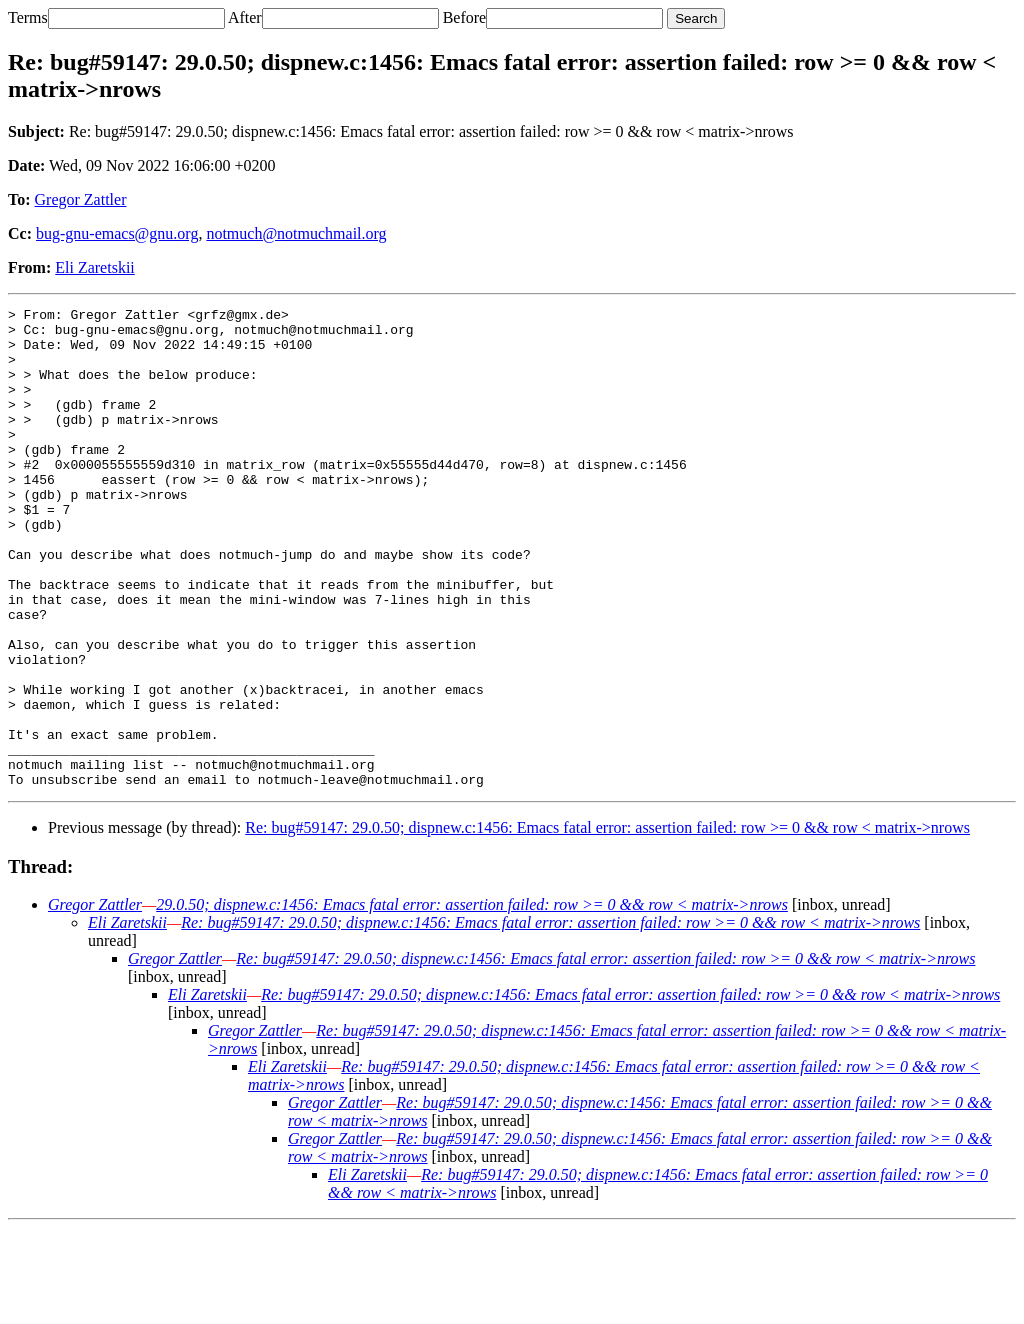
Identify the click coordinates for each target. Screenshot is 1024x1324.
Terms (28, 17)
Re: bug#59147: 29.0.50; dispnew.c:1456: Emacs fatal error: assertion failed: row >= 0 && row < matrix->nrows (607, 923)
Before (465, 17)
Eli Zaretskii (95, 267)
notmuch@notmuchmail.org (296, 233)
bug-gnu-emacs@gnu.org (117, 233)
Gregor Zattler (81, 199)
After (245, 17)
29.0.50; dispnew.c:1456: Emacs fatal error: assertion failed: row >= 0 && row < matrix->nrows (472, 1000)
